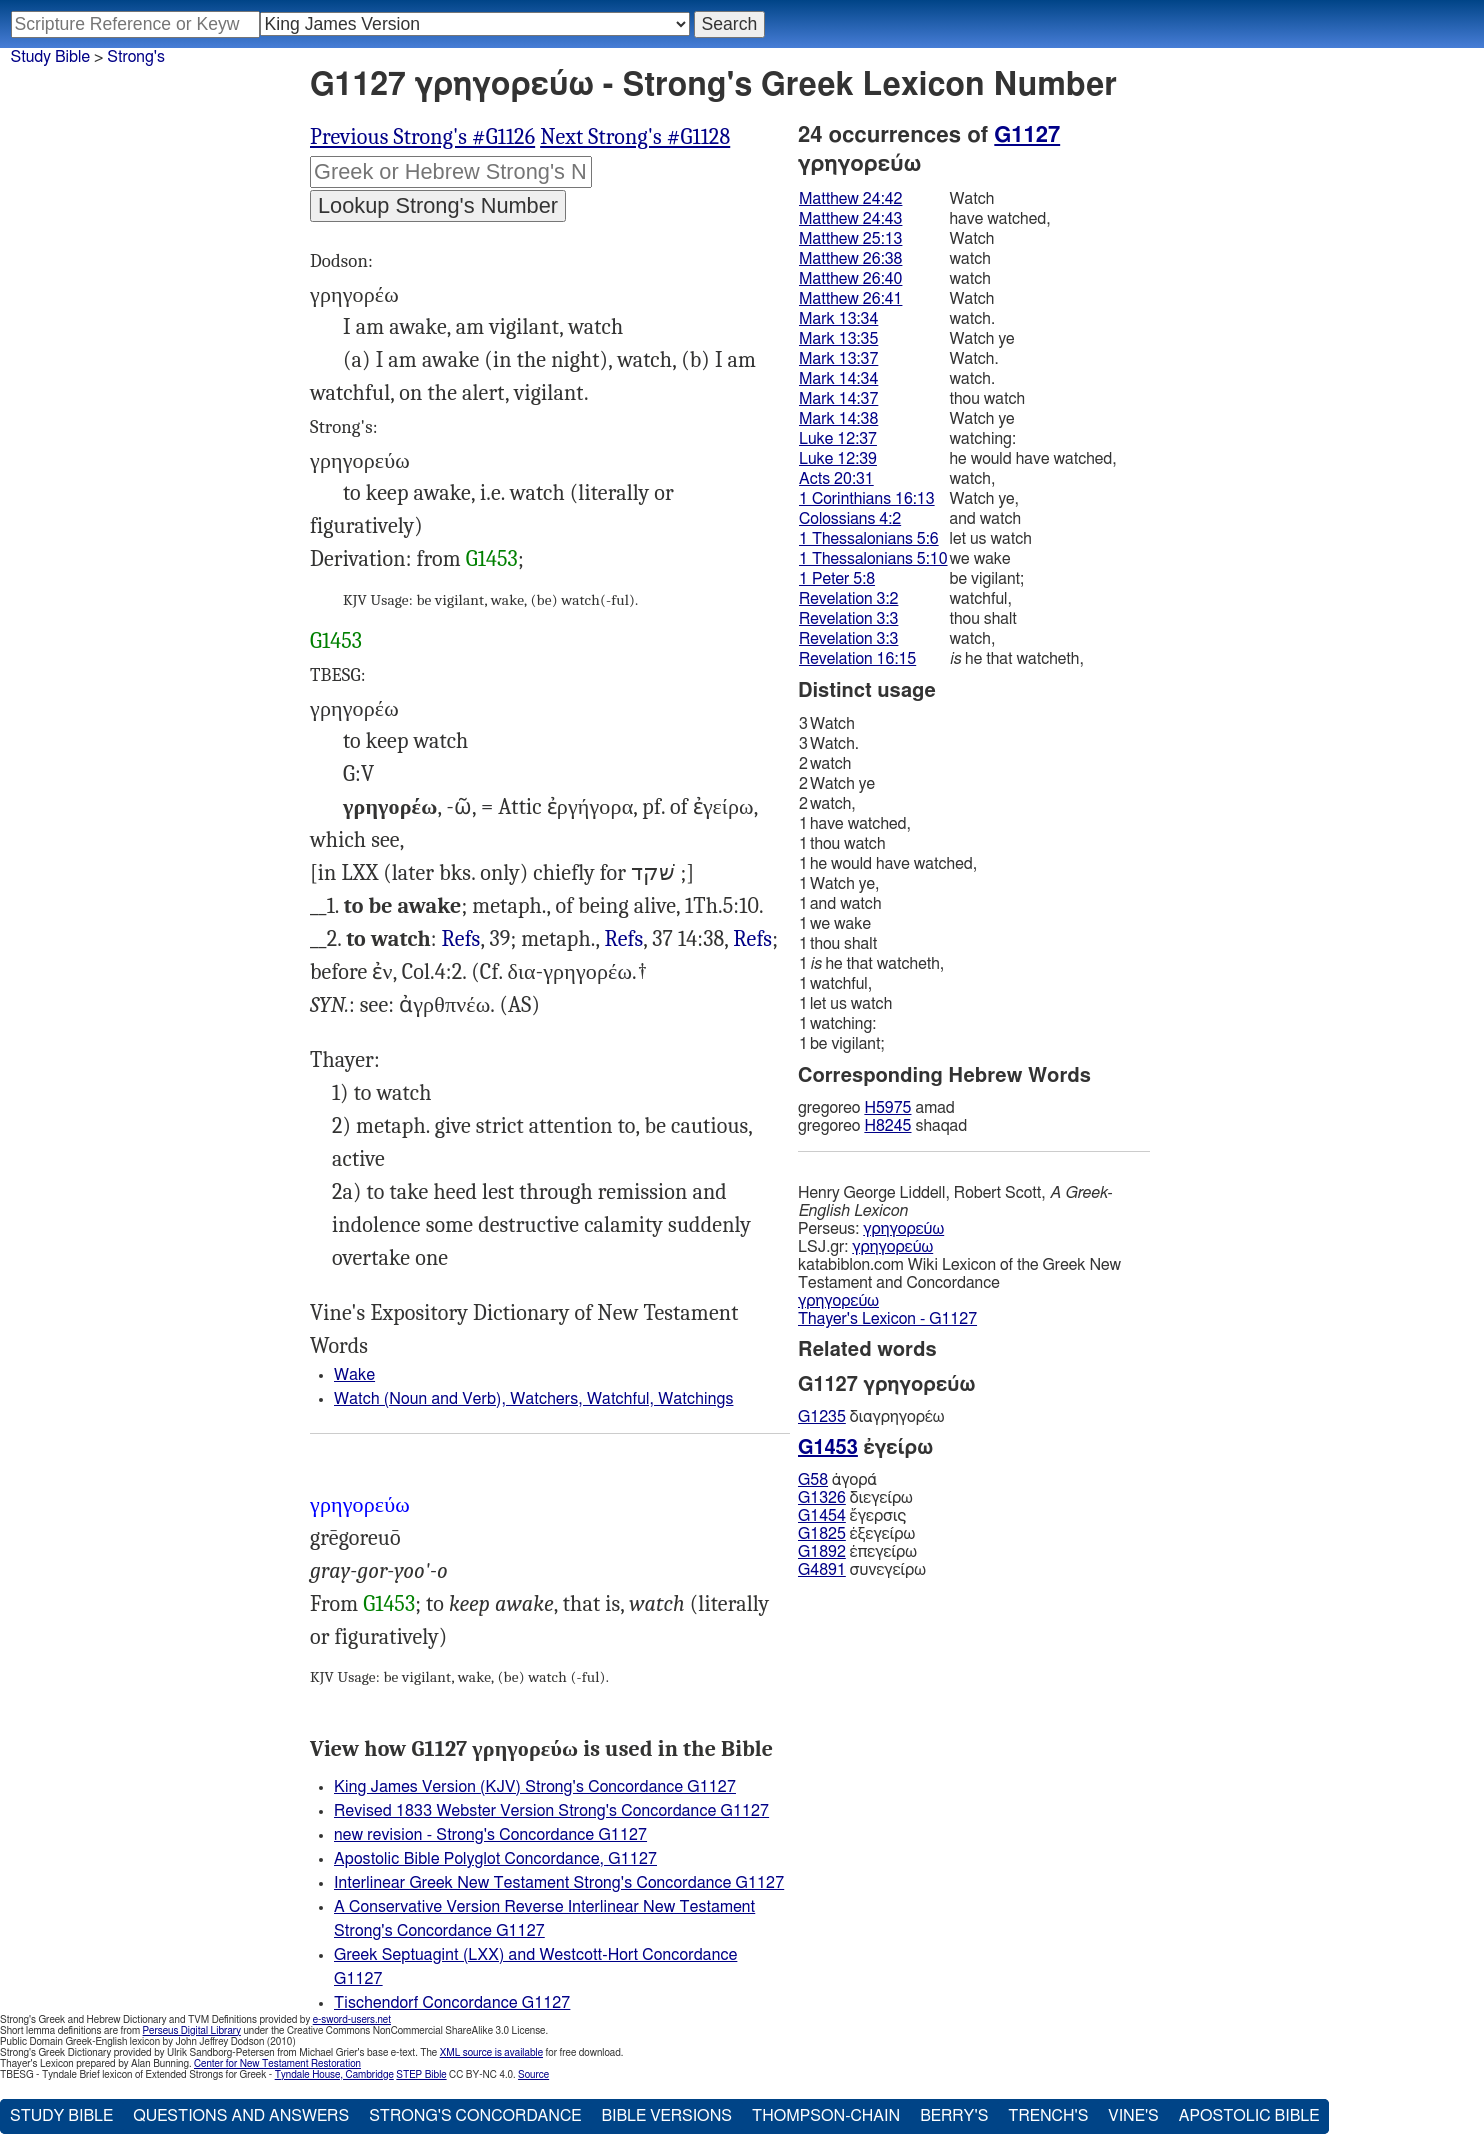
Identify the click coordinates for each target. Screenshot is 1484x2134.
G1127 (1027, 135)
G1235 (822, 1417)
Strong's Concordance (475, 2116)
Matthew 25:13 (850, 239)
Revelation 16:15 (857, 659)
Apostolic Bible (1249, 2116)
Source (533, 2075)
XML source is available (491, 2053)
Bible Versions (666, 2116)
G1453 (492, 559)
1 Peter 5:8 (837, 579)
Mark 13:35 (838, 339)
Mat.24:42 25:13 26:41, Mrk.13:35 (624, 939)
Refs (461, 939)
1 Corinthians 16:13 (867, 499)
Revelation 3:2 (848, 599)
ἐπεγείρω (857, 1552)
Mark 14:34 (838, 379)
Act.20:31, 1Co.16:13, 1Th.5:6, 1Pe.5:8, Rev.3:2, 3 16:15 (752, 939)
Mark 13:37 (838, 359)
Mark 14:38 (838, 419)
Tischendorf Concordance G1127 (452, 2003)
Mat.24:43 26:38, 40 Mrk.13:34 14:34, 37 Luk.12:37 (461, 939)
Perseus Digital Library (192, 2031)
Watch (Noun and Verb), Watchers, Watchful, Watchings (533, 1399)
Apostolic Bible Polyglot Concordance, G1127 (495, 1859)
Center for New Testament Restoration (277, 2064)
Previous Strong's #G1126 (422, 137)
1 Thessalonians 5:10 (873, 559)
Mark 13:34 (838, 319)
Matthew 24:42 (850, 199)
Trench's (1048, 2116)
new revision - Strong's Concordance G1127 (490, 1835)
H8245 (887, 1126)
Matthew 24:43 (850, 219)
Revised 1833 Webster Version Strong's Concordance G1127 (551, 1811)
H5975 (887, 1108)
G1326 (822, 1498)
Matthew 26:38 (850, 259)
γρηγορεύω (903, 1229)
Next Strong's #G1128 (635, 137)
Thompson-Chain (826, 2116)
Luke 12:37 (838, 439)
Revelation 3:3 (848, 619)
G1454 (822, 1516)
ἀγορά (837, 1480)
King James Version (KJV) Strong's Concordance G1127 (535, 1787)
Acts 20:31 (836, 479)
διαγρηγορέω (871, 1417)
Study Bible (50, 57)
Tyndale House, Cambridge (334, 2075)
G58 (813, 1480)
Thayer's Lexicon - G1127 (887, 1319)
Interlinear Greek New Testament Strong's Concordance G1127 (559, 1883)
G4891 (822, 1570)
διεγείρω (855, 1498)
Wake (354, 1375)
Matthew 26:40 (850, 279)
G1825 (822, 1534)
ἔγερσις (852, 1516)
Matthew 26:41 (850, 299)
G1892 (822, 1552)
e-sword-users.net (352, 2020)
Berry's (954, 2116)
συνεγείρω (862, 1570)
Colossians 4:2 (850, 519)
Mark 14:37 (838, 399)
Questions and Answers (241, 2116)
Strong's (136, 57)
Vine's (1133, 2116)
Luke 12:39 (838, 459)
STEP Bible (421, 2075)
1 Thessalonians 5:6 (869, 539)
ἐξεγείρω (856, 1534)
